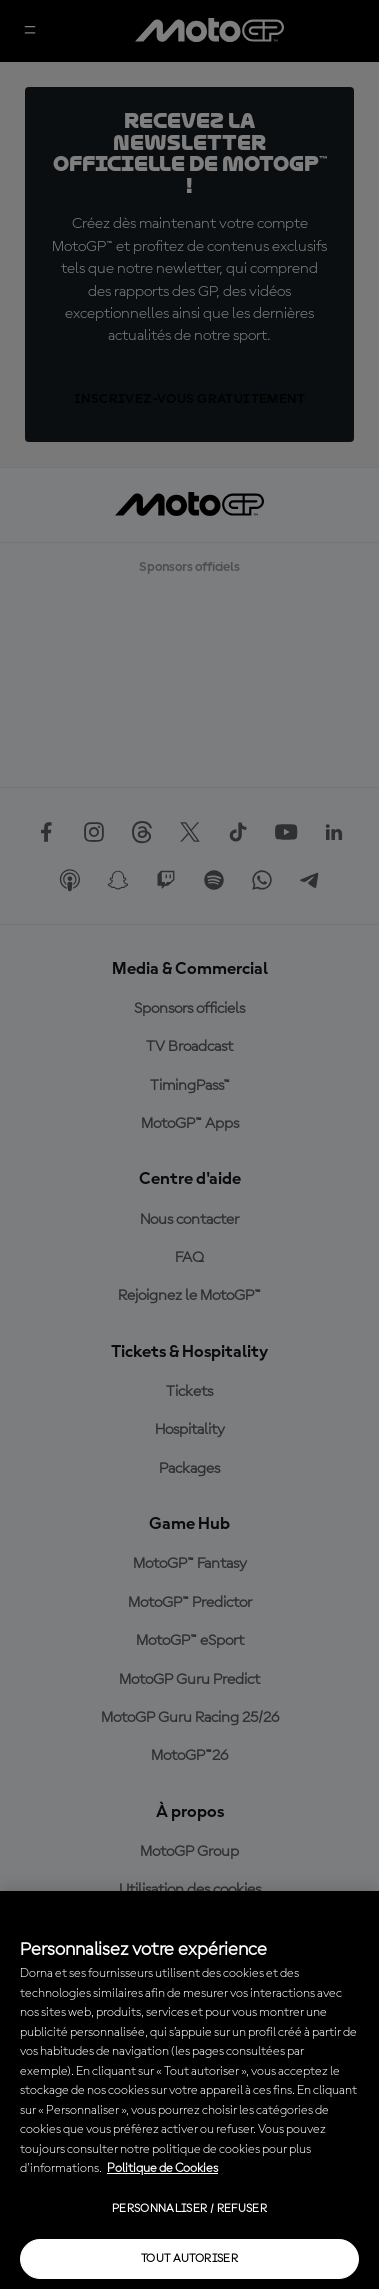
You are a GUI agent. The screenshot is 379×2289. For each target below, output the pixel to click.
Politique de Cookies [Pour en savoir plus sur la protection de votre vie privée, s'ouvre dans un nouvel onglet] (162, 2168)
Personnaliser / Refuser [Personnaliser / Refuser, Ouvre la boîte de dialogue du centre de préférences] (189, 2209)
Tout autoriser (189, 2259)
